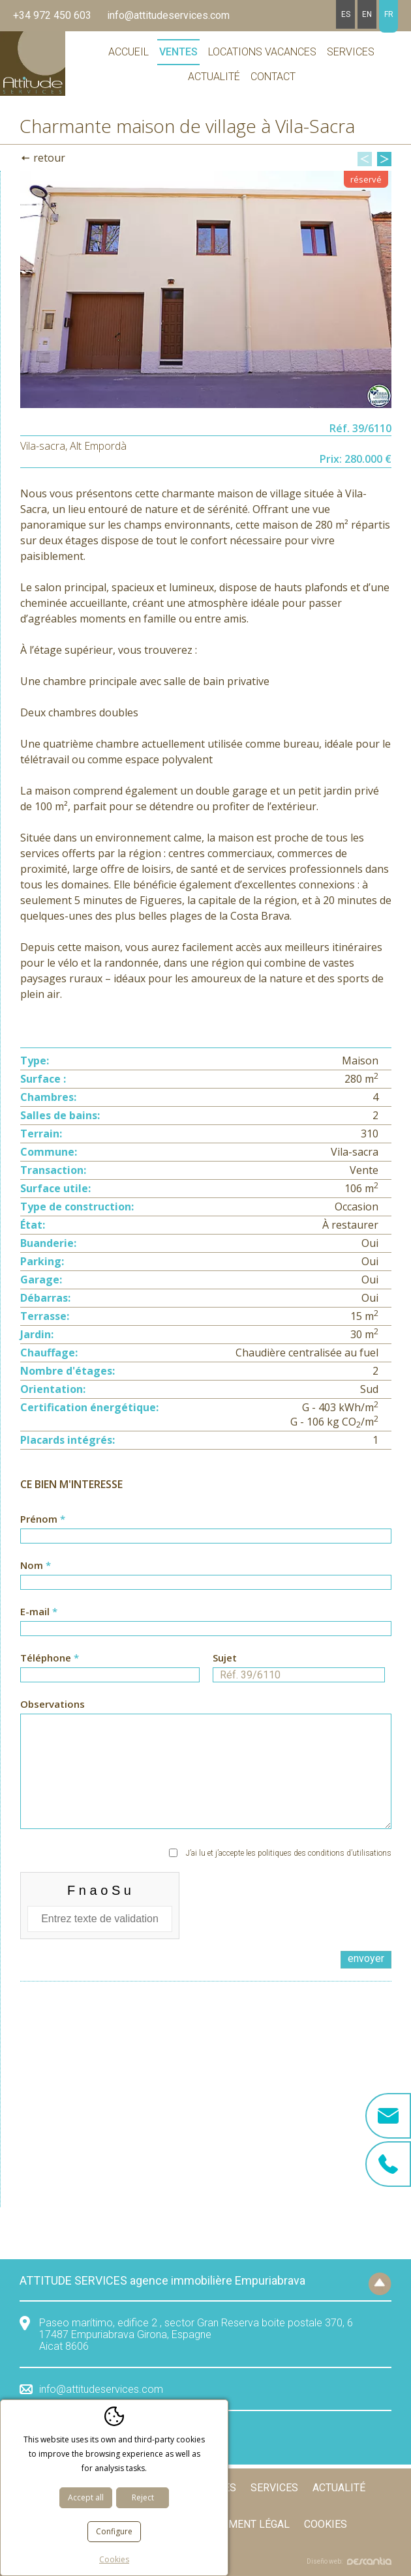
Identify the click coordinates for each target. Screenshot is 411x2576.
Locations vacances (262, 52)
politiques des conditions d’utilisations (324, 1853)
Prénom (205, 1528)
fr (388, 14)
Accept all (86, 2497)
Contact (273, 76)
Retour (49, 157)
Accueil (128, 52)
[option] (205, 289)
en (367, 14)
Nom (205, 1574)
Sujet (299, 1666)
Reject (143, 2497)
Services (350, 52)
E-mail (205, 1620)
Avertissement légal (233, 2524)
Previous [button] (365, 159)
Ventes (178, 52)
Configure (114, 2531)
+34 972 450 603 (52, 15)
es (345, 14)
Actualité (214, 76)
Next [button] (384, 159)
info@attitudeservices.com (168, 15)
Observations (205, 1763)
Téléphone (110, 1666)
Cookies (325, 2524)
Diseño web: (349, 2561)
